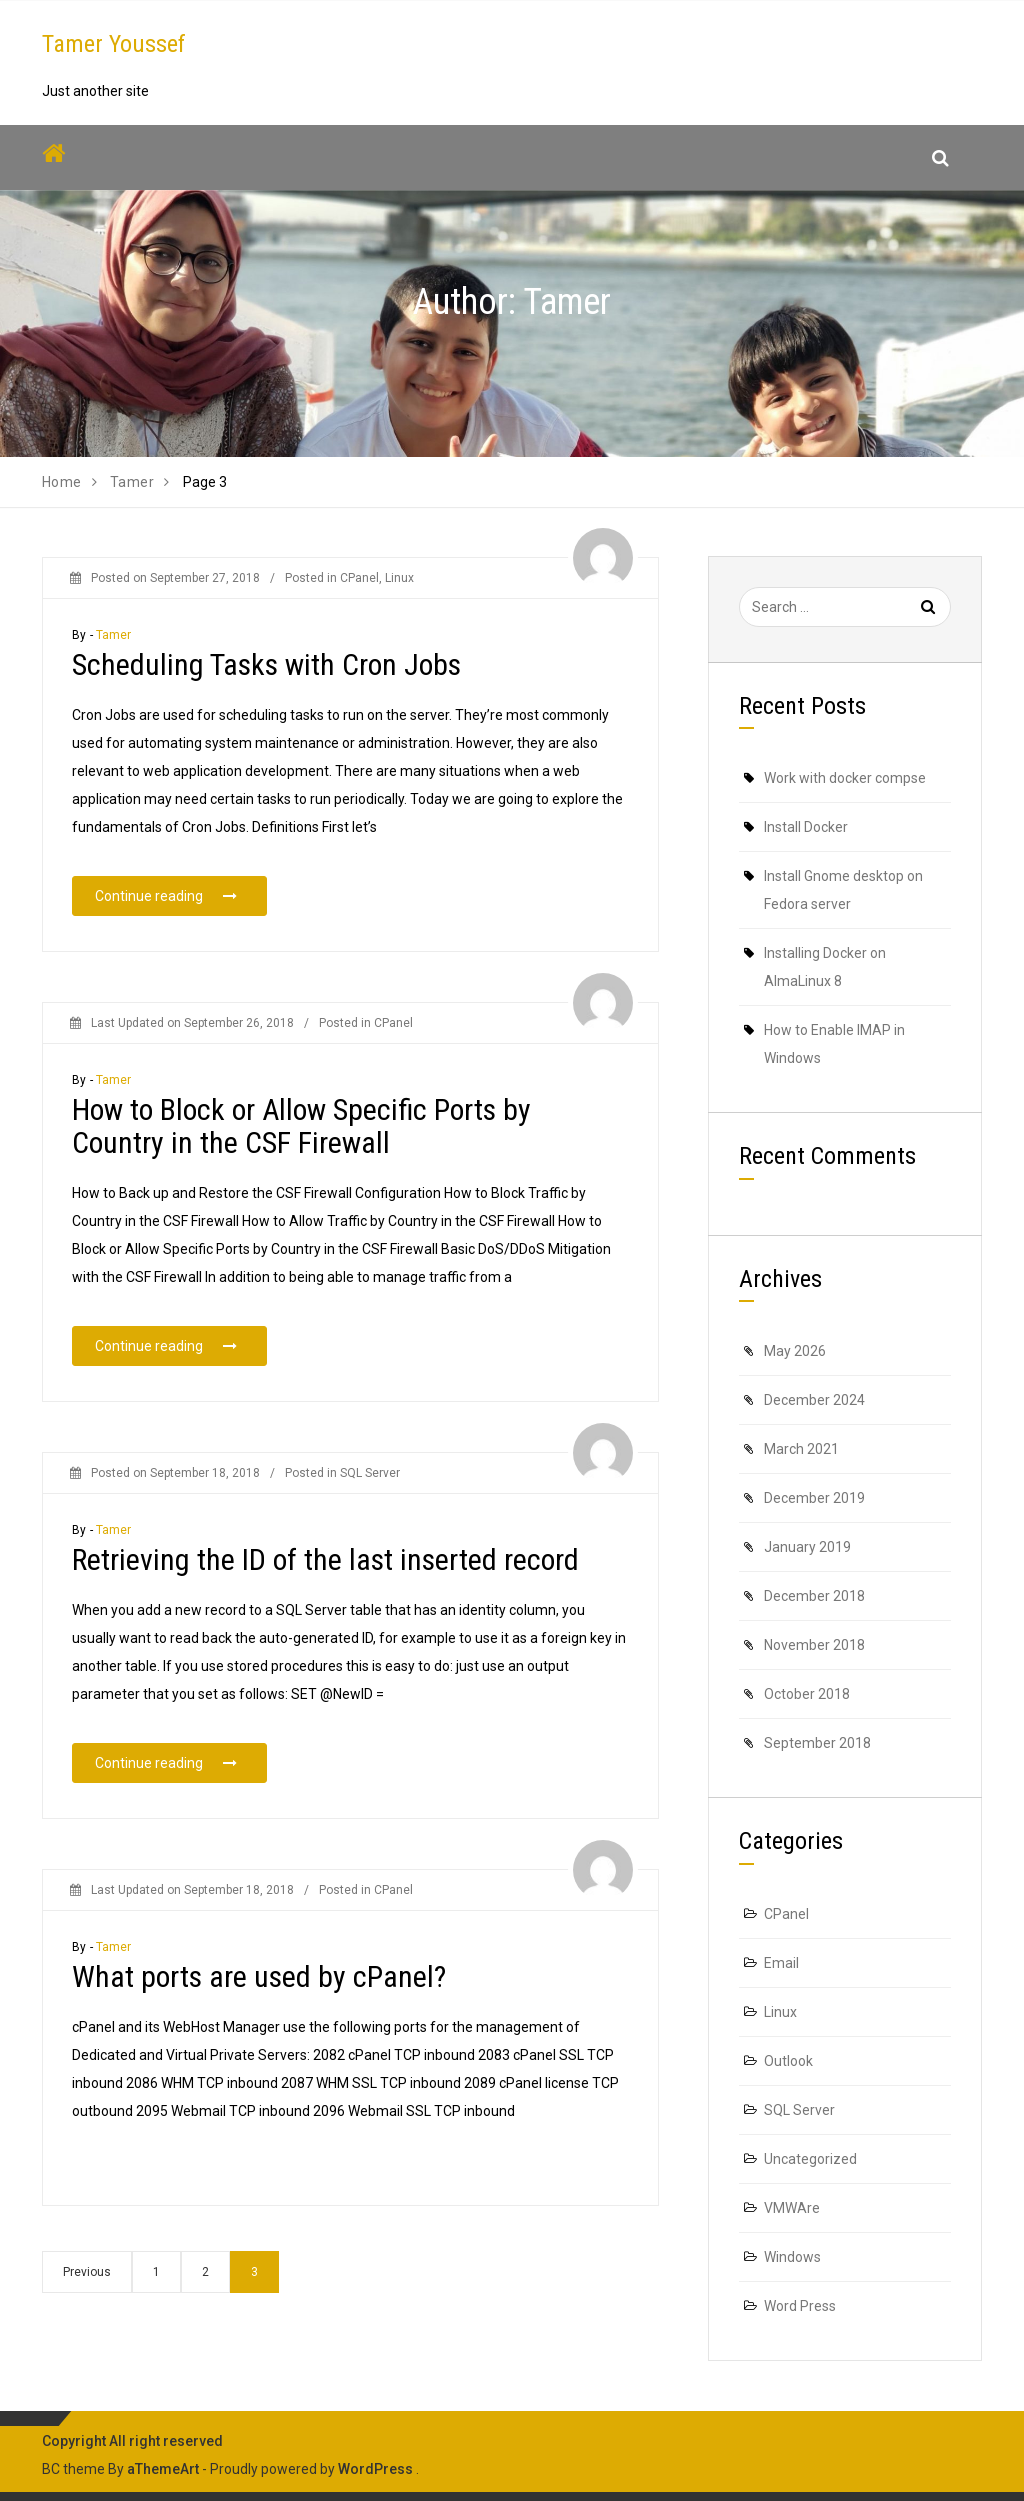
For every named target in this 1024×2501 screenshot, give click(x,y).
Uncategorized (810, 2159)
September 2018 (817, 1743)
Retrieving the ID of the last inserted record (325, 1579)
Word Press (800, 2306)
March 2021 (801, 1449)
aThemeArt (163, 2469)
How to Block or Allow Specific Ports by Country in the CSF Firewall (301, 1146)
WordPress (375, 2469)
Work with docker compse (845, 778)
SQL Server (370, 1493)
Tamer (114, 635)
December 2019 (814, 1498)
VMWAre (792, 2208)
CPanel (359, 578)
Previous (87, 2272)
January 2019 (807, 1547)
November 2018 (814, 1645)
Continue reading (181, 894)
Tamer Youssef (114, 44)
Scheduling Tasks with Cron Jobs (266, 664)
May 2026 (795, 1351)
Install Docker (806, 827)
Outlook (788, 2061)
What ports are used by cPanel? (259, 1996)
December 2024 (814, 1400)
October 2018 (807, 1694)
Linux (399, 578)
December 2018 (814, 1596)
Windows (792, 2257)
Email (781, 1963)
